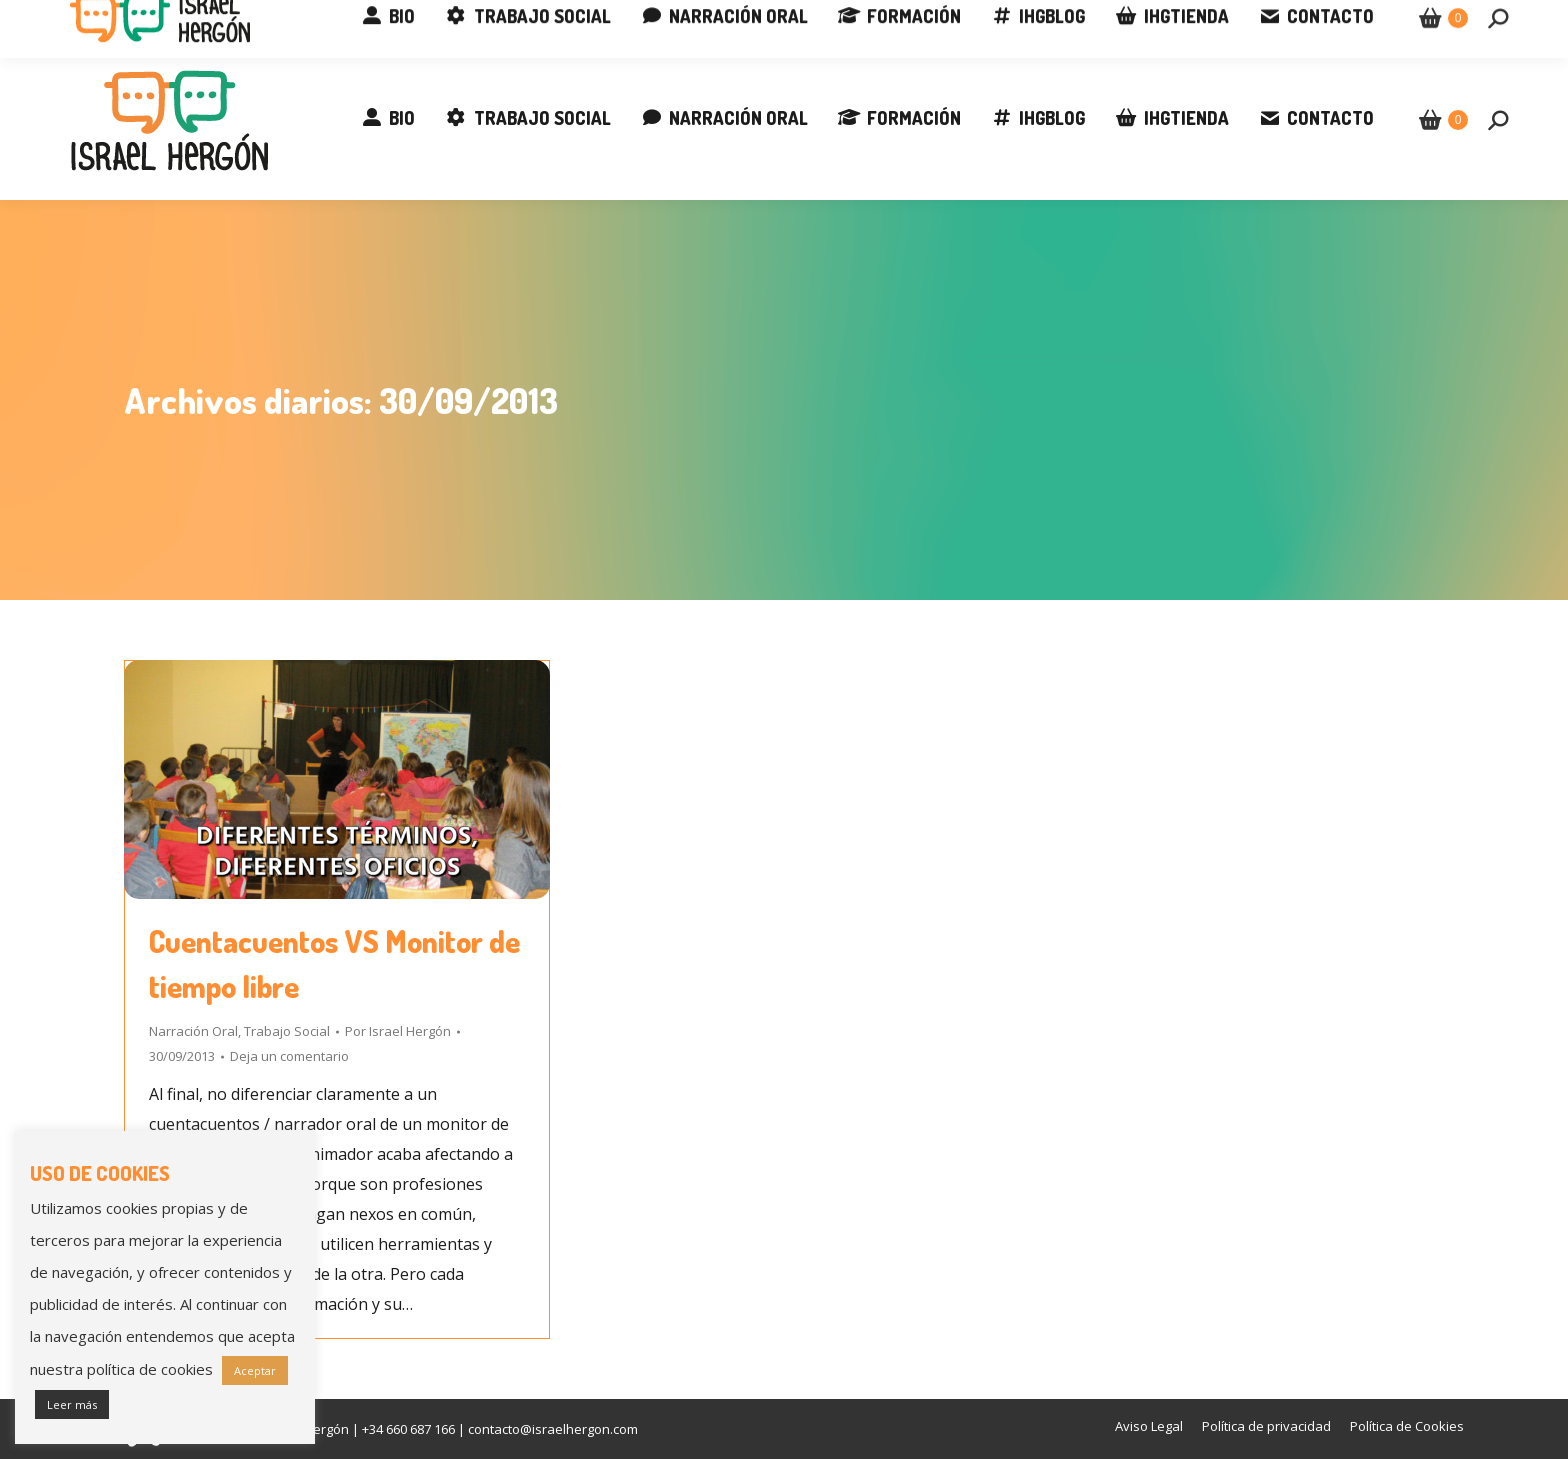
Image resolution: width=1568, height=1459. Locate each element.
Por (398, 1031)
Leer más (72, 1404)
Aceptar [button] (255, 1370)
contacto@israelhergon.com (318, 20)
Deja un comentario (289, 1056)
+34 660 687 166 (127, 20)
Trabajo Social (287, 1031)
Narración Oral (193, 1031)
